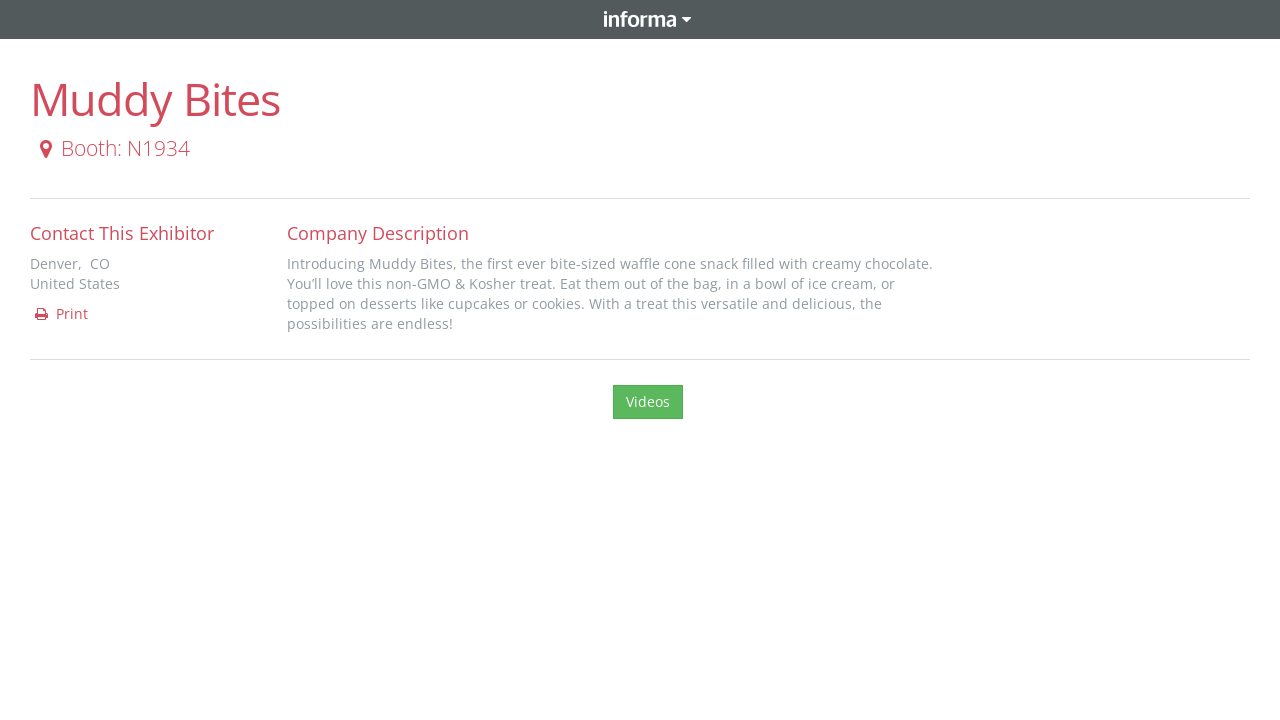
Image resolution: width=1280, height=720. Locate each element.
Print (60, 313)
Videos (648, 401)
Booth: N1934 (111, 148)
